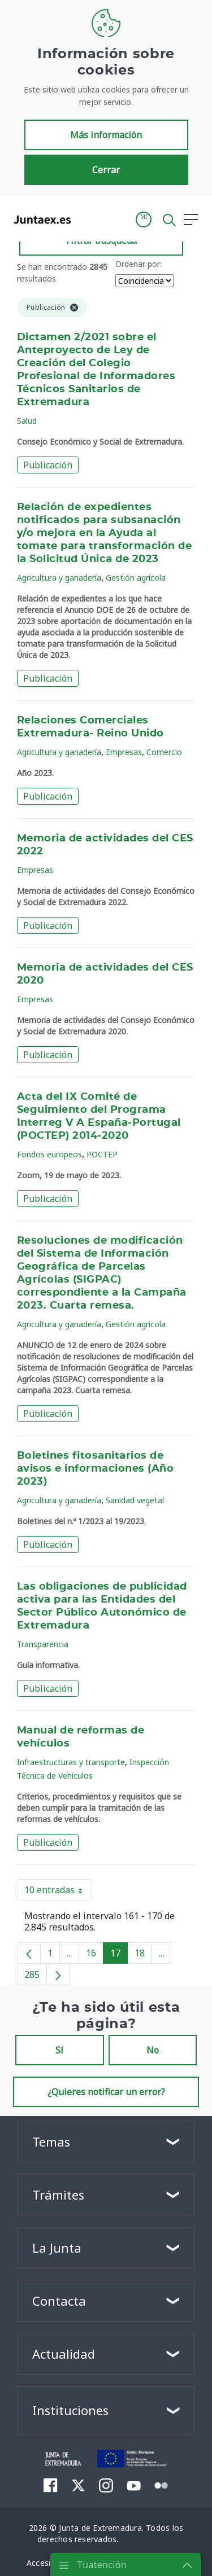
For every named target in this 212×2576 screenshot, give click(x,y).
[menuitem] (50, 2485)
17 (119, 1955)
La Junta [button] (56, 2247)
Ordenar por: (138, 263)
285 (35, 1976)
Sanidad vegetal (135, 1500)
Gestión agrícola (136, 577)
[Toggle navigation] (86, 219)
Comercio (164, 752)
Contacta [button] (59, 2300)
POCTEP (102, 1154)
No (152, 2050)
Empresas (124, 752)
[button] (144, 219)
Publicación (47, 465)
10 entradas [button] (58, 1892)
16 (94, 1955)
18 (143, 1955)
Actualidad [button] (63, 2353)
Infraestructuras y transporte (71, 1762)
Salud (27, 420)
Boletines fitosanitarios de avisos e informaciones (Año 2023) (95, 1469)
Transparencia (42, 1644)
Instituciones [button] (70, 2410)
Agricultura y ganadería (59, 577)
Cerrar (106, 170)
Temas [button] (51, 2141)
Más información (106, 135)
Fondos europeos (49, 1154)
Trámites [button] (58, 2194)
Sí (59, 2050)
